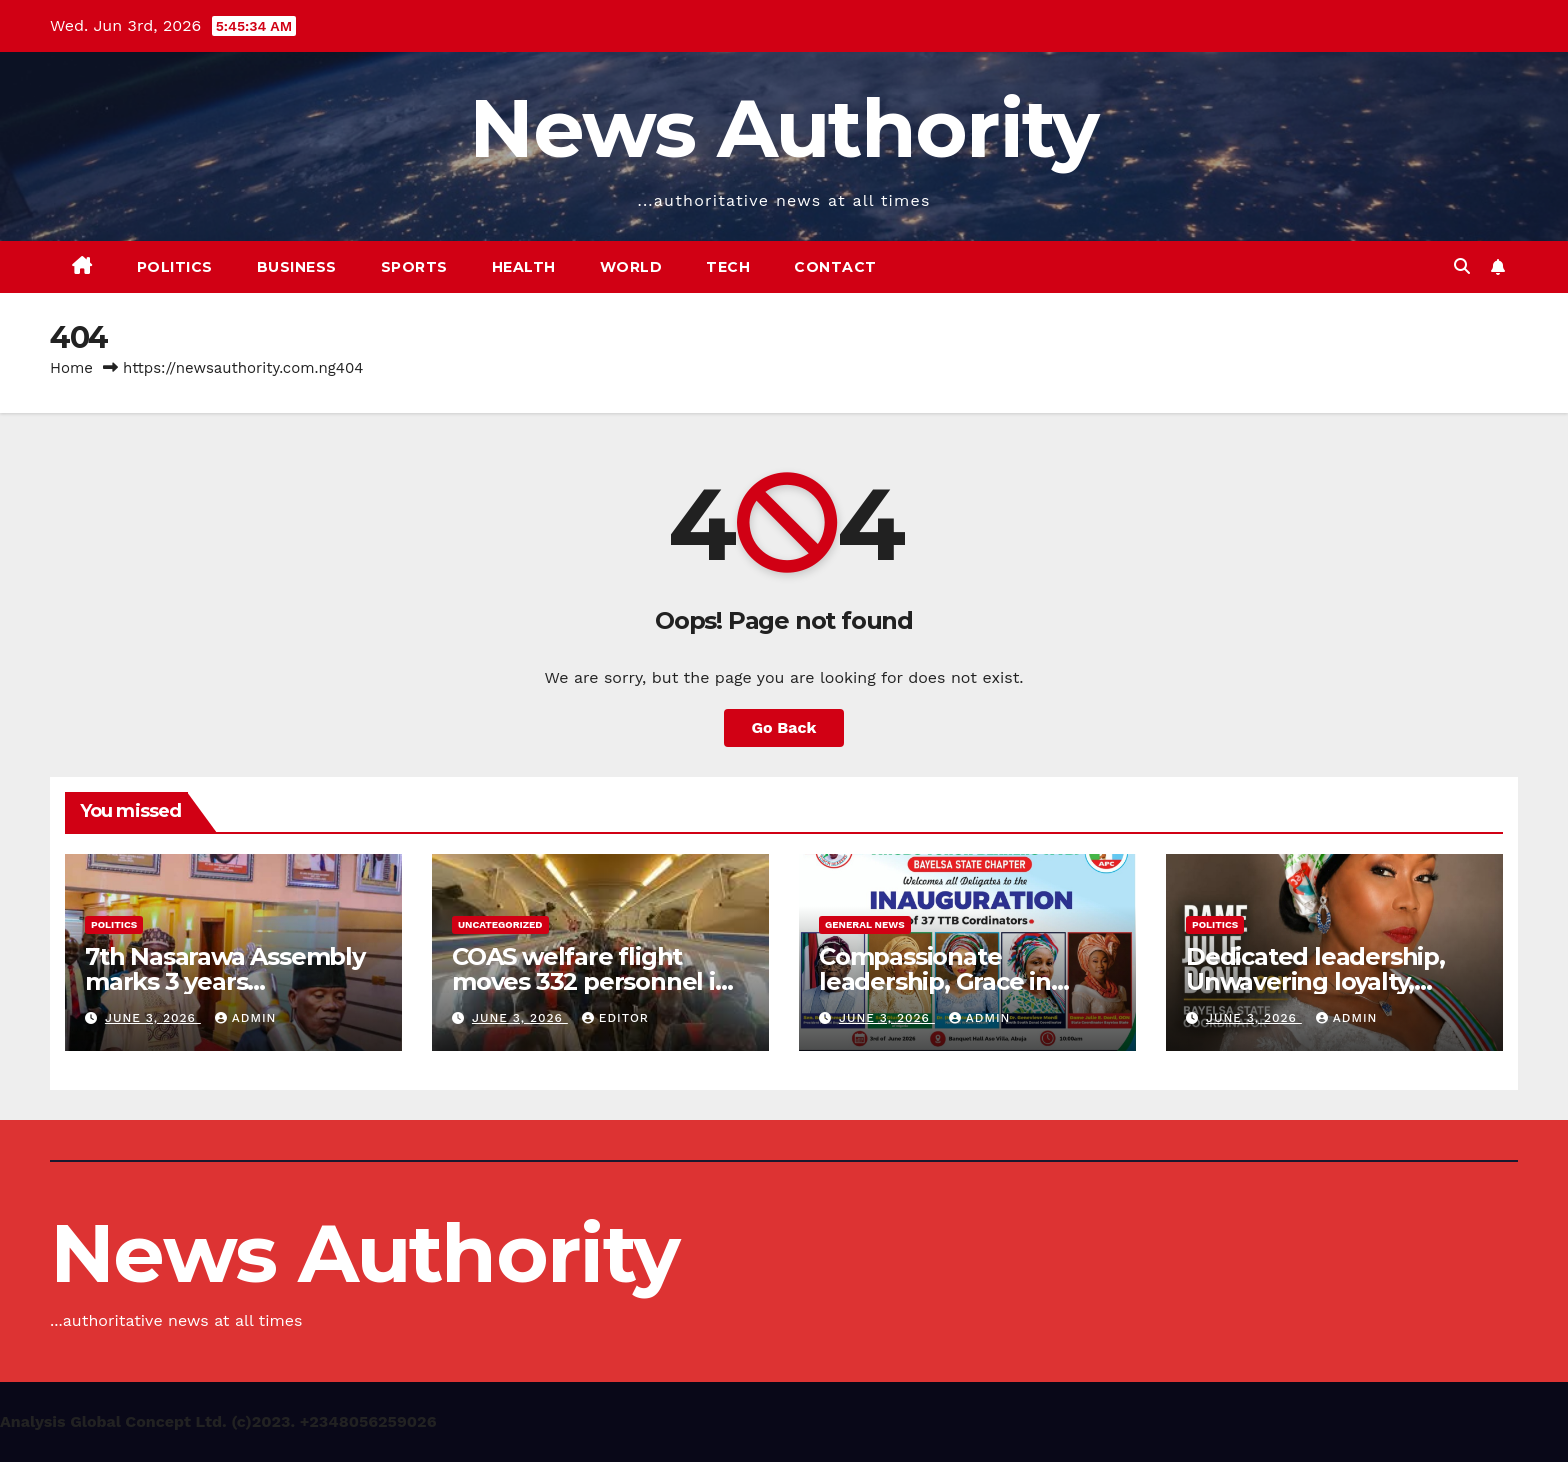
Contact (835, 267)
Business (297, 267)
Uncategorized (500, 924)
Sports (414, 267)
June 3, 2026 (153, 1018)
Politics (175, 267)
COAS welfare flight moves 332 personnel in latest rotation (591, 981)
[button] (1462, 266)
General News (865, 924)
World (631, 267)
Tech (728, 267)
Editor (615, 1018)
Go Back (784, 727)
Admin (246, 1018)
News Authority (783, 128)
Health (524, 267)
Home (71, 368)
